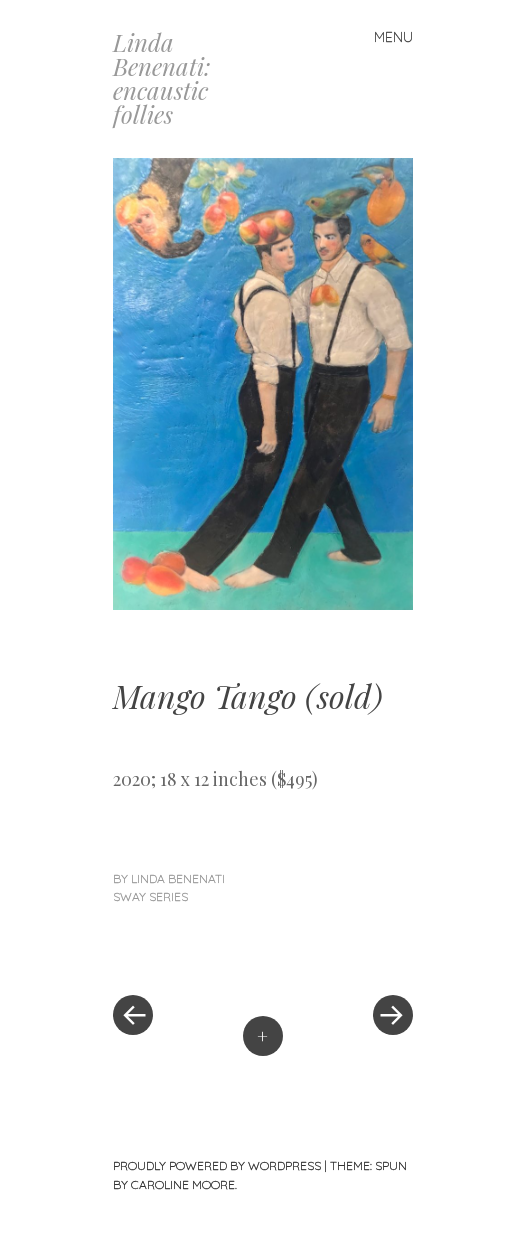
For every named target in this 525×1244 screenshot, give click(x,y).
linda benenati (178, 878)
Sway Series (150, 896)
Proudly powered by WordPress (217, 1165)
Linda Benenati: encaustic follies (162, 78)
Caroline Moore (183, 1184)
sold (344, 695)
